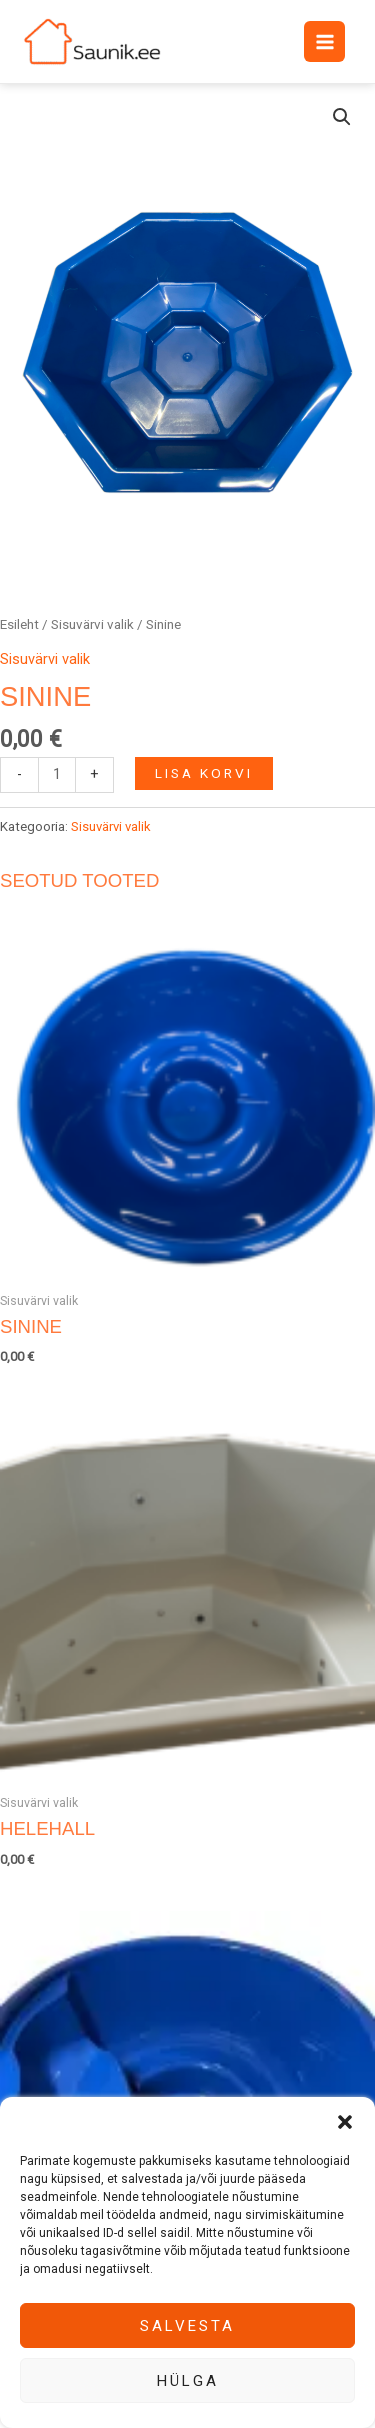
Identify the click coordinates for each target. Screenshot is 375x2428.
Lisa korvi (204, 773)
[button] (345, 2122)
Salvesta (187, 2326)
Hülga (188, 2381)
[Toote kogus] (57, 775)
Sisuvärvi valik (92, 624)
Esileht (19, 624)
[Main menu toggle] (324, 41)
